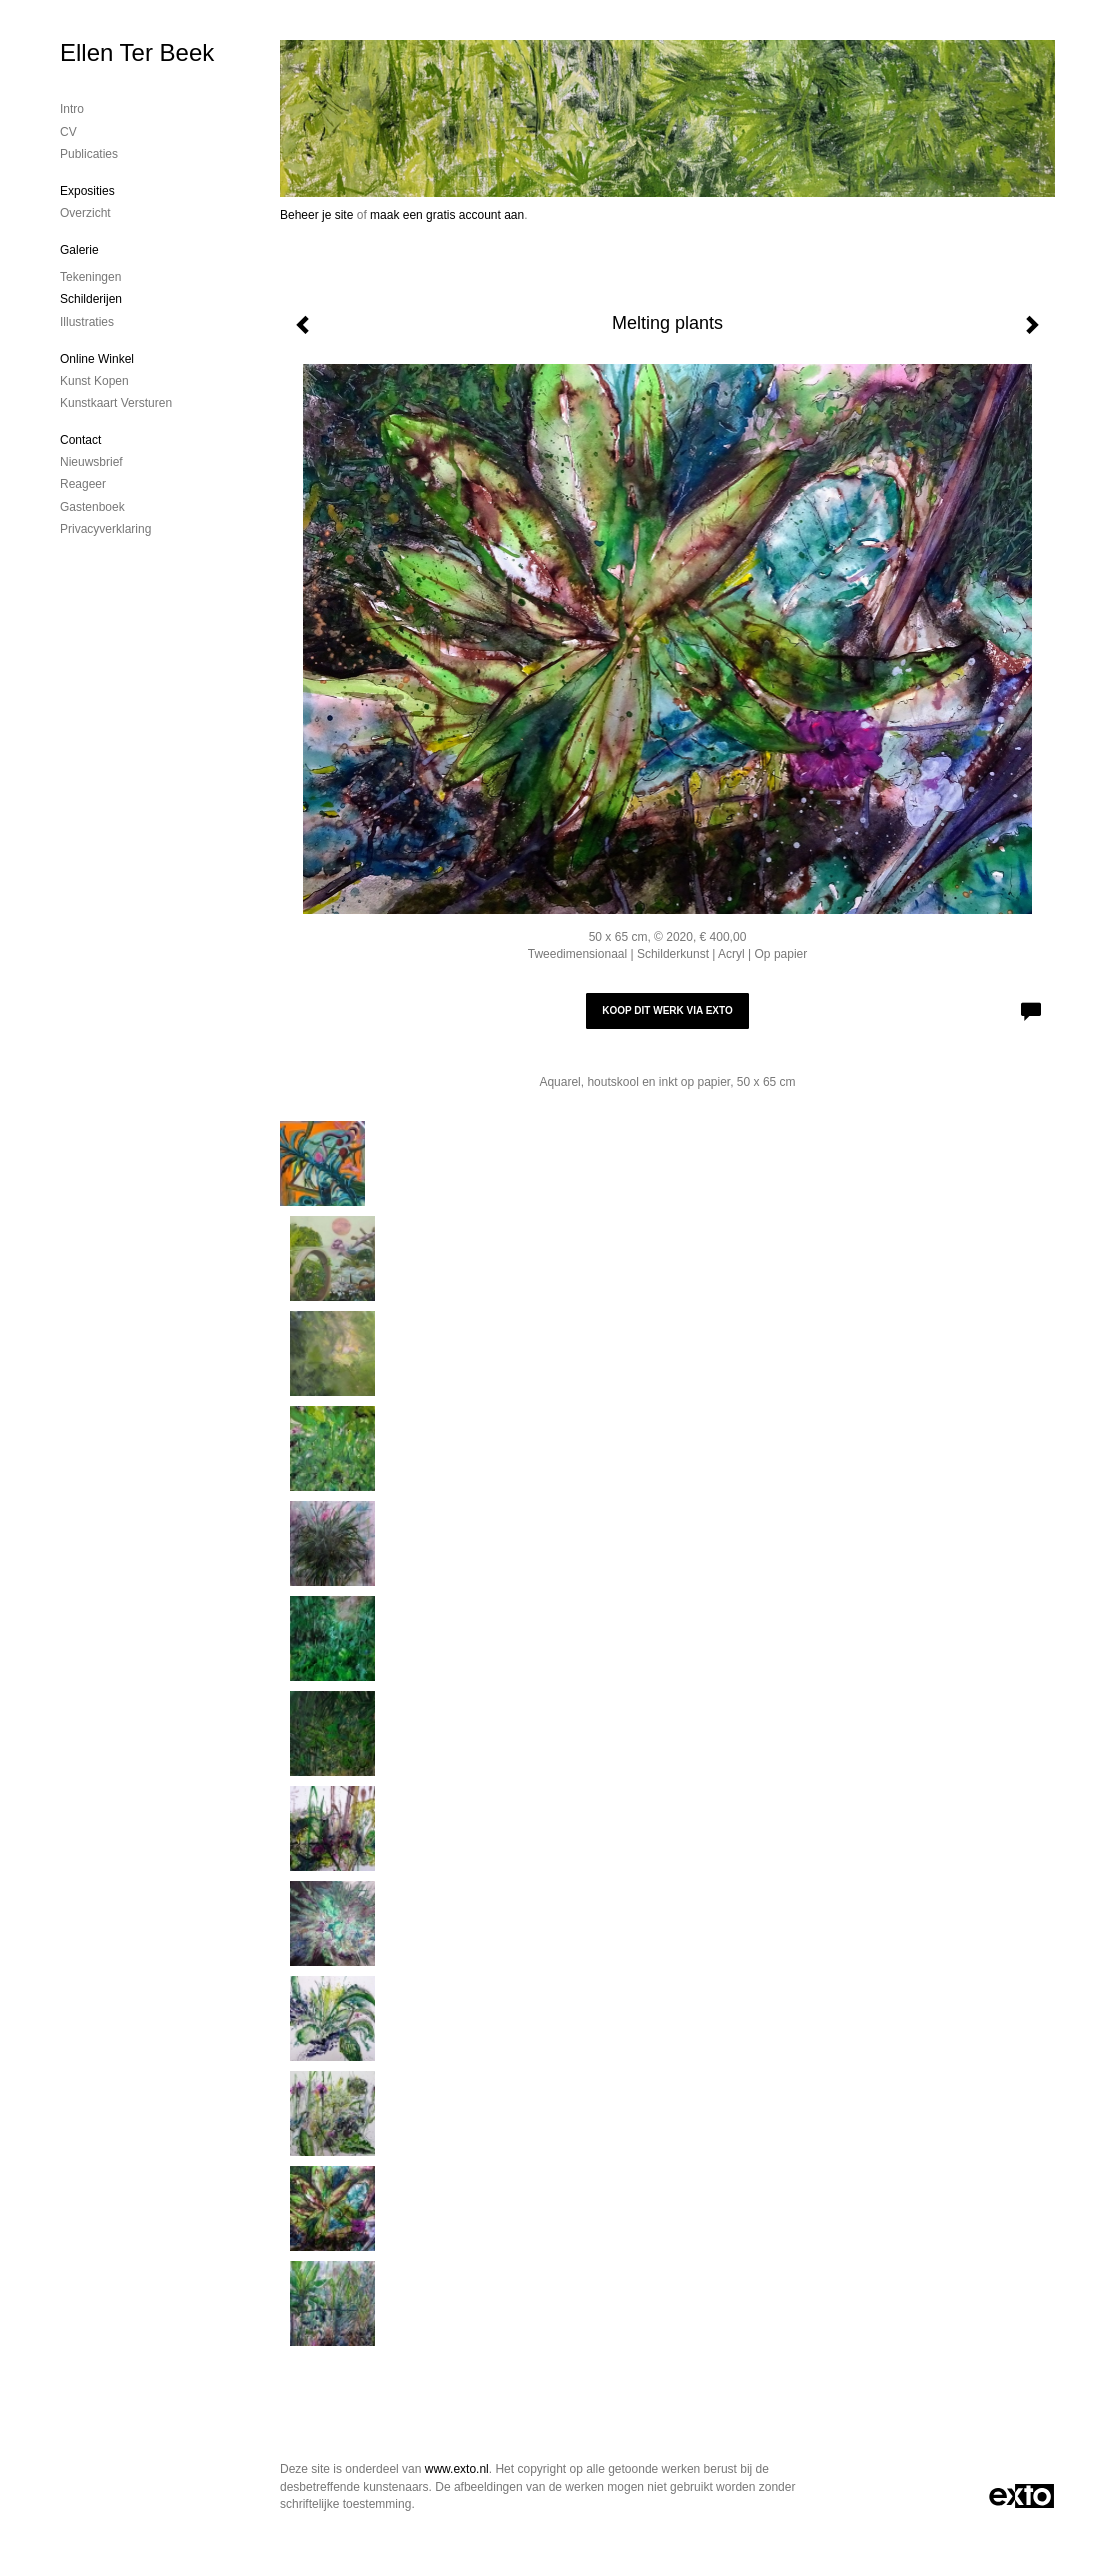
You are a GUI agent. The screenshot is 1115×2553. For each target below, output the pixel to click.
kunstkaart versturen (116, 403)
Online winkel (97, 359)
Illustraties (87, 322)
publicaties (89, 154)
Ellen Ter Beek (137, 52)
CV (68, 132)
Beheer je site (316, 215)
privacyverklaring (105, 529)
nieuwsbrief (91, 462)
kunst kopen (94, 381)
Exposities (87, 191)
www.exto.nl (457, 2469)
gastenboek (92, 507)
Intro (72, 109)
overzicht (85, 213)
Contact (80, 440)
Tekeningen (90, 277)
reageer (83, 484)
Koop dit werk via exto (667, 1010)
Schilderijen (91, 299)
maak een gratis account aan (447, 215)
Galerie (79, 250)
